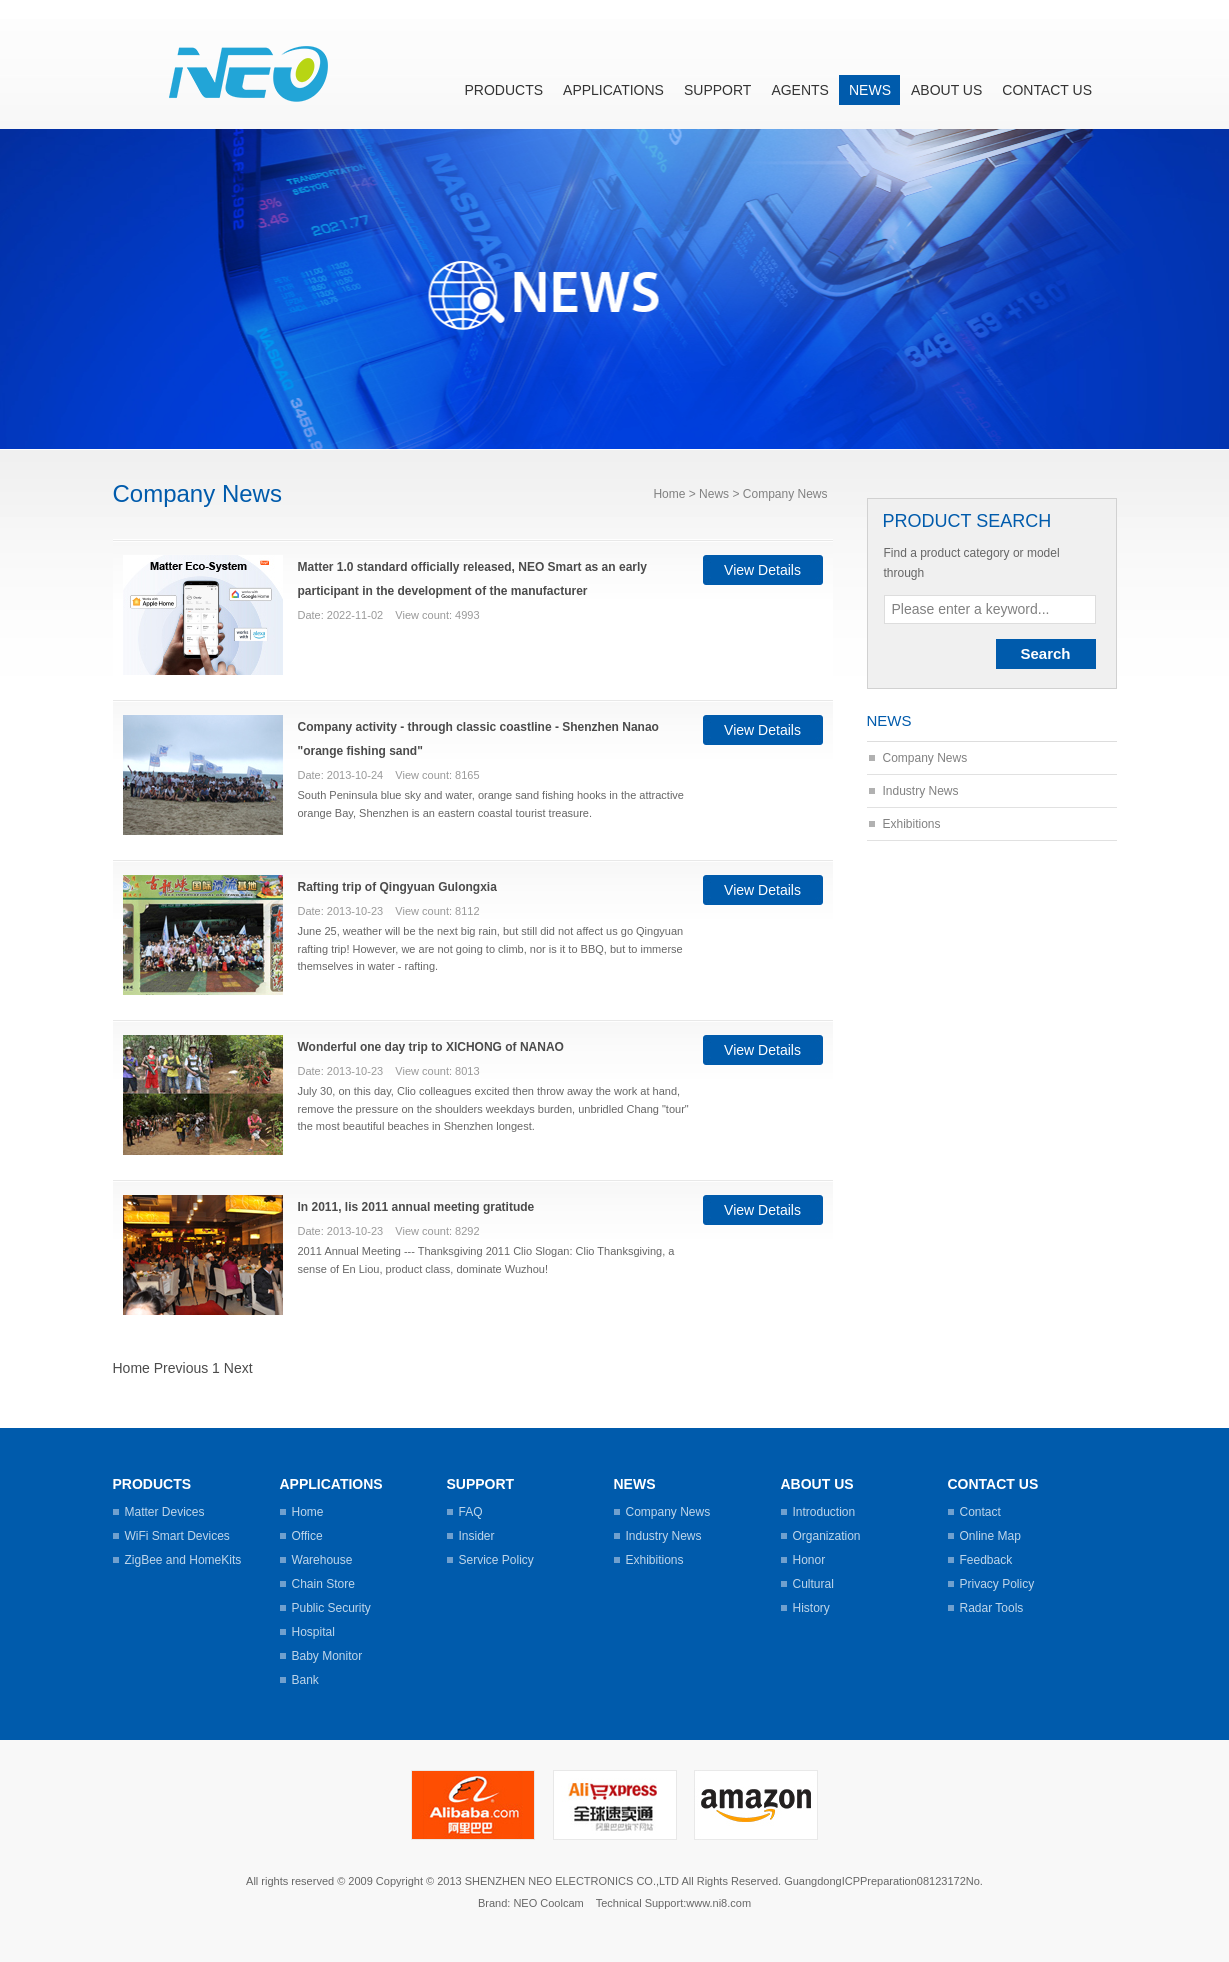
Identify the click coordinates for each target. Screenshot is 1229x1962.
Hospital (313, 1632)
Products (504, 90)
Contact (980, 1512)
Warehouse (322, 1560)
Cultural (813, 1584)
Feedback (986, 1560)
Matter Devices (165, 1512)
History (811, 1608)
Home (669, 494)
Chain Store (323, 1584)
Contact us (1047, 90)
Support (717, 90)
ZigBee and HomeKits (183, 1560)
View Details (762, 570)
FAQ (471, 1512)
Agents (800, 90)
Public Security (331, 1608)
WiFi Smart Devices (177, 1536)
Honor (809, 1560)
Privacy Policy (997, 1584)
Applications (613, 90)
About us (946, 90)
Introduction (824, 1512)
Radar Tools (992, 1608)
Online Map (990, 1536)
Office (307, 1536)
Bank (305, 1680)
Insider (477, 1536)
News (870, 90)
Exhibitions (912, 824)
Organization (827, 1536)
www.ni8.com (718, 1903)
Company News (925, 758)
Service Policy (496, 1560)
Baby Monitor (327, 1656)
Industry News (921, 791)
